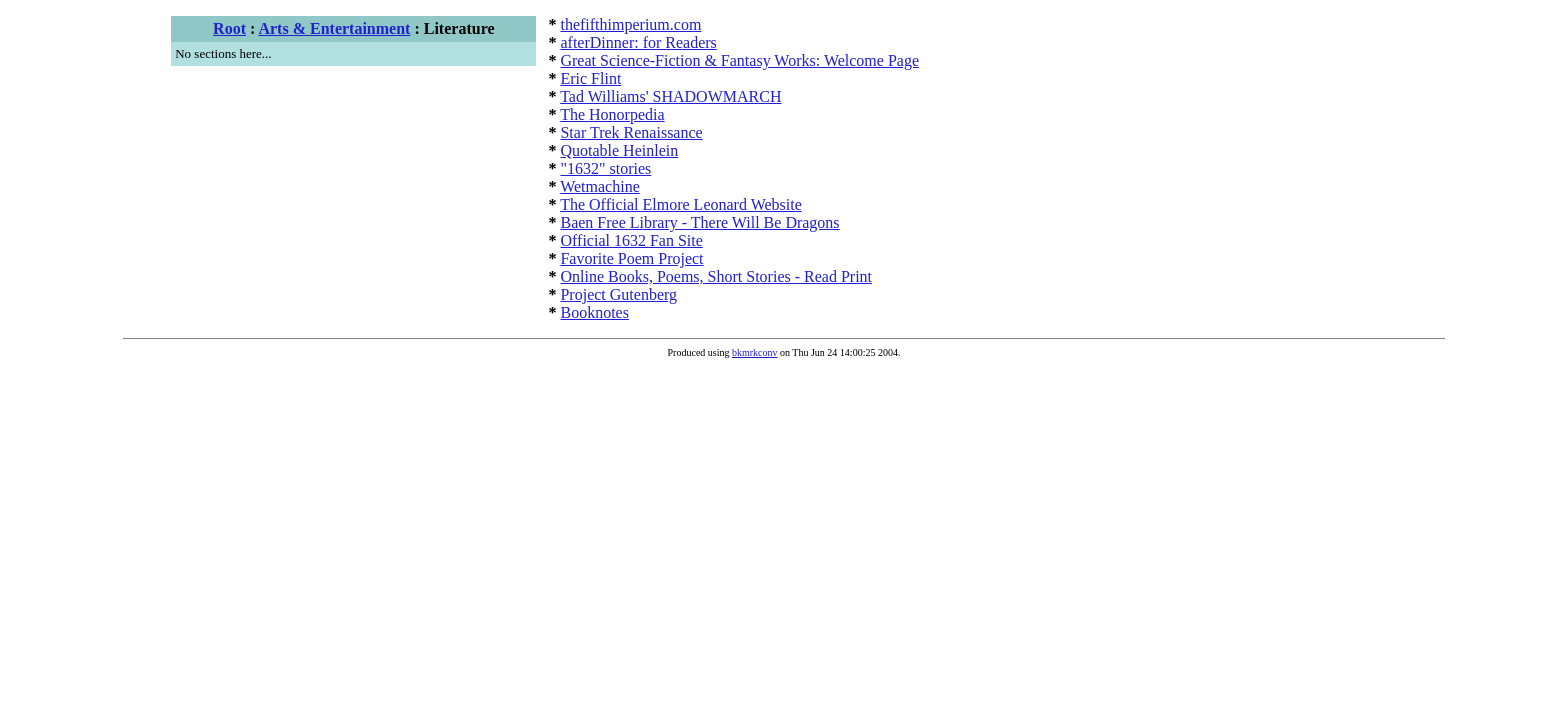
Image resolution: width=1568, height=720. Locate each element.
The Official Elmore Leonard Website (681, 204)
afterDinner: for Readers (638, 42)
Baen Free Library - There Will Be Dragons (699, 222)
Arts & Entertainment (334, 28)
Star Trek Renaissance (631, 132)
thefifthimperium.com (630, 24)
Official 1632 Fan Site (631, 240)
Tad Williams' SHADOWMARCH (670, 96)
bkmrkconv (755, 352)
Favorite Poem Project (631, 258)
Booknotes (594, 312)
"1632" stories (605, 168)
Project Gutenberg (618, 294)
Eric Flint (590, 78)
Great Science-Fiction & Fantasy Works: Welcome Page (739, 60)
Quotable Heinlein (619, 150)
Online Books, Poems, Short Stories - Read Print (716, 276)
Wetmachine (600, 186)
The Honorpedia (612, 114)
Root (229, 28)
